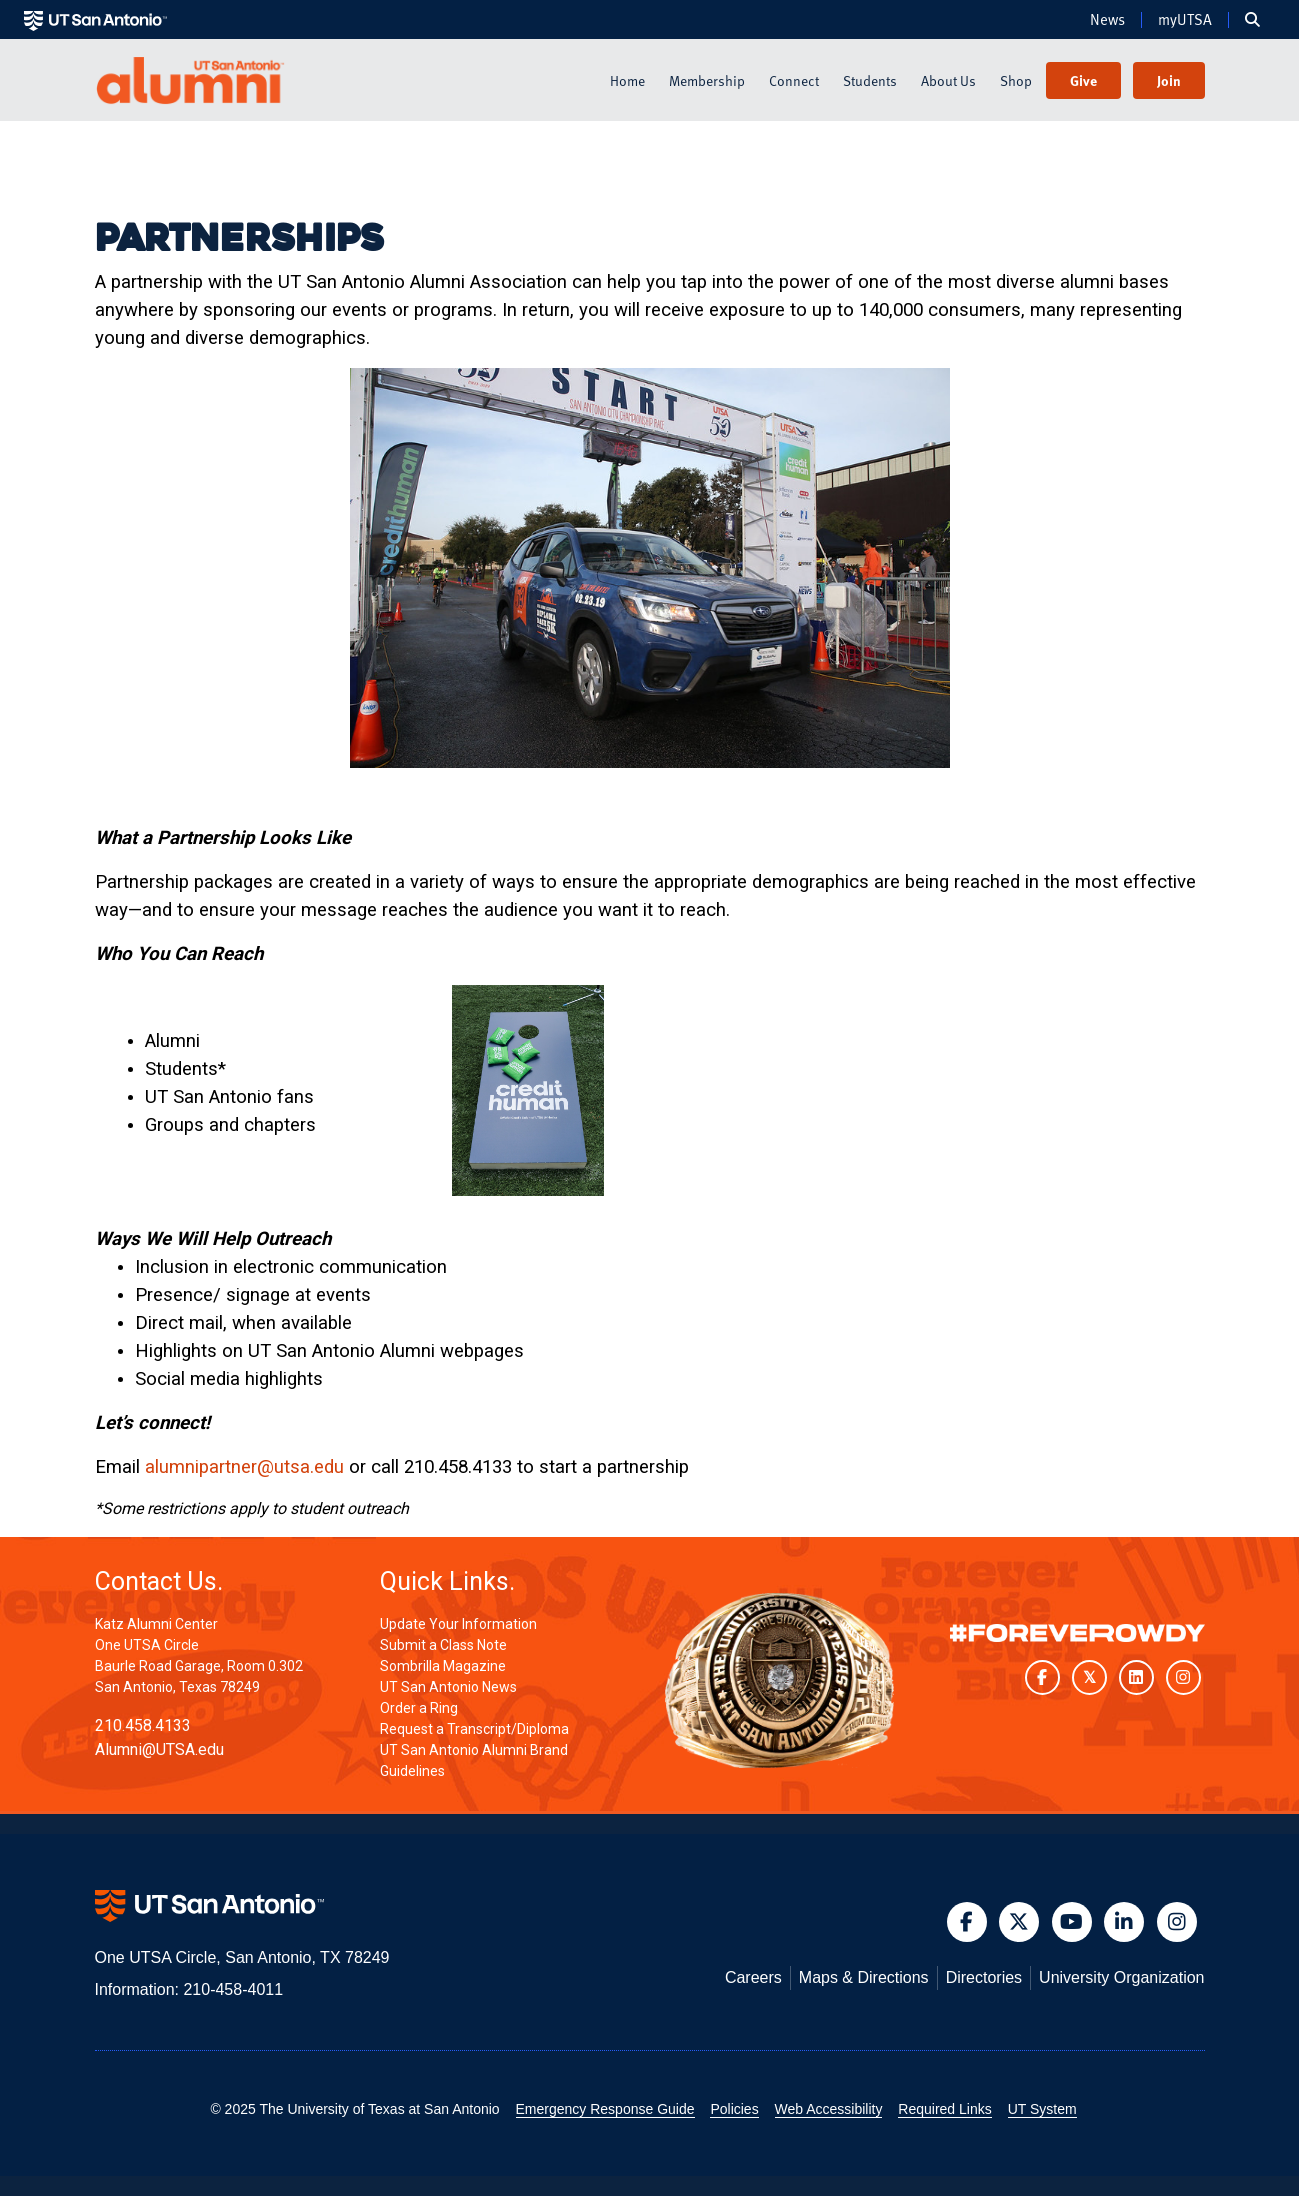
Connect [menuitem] (794, 80)
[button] (967, 1922)
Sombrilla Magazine (443, 1666)
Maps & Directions (864, 1977)
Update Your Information (458, 1624)
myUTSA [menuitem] (1185, 20)
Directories (984, 1977)
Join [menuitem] (1169, 80)
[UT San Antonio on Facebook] (1042, 1677)
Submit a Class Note (443, 1645)
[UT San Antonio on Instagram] (1183, 1677)
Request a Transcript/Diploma (474, 1729)
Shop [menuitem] (1016, 80)
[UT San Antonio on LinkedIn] (1136, 1677)
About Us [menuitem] (948, 80)
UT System (1042, 2109)
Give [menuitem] (1083, 80)
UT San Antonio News (448, 1687)
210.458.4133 (143, 1725)
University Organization (1121, 1977)
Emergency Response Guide (605, 2109)
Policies (734, 2109)
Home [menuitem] (627, 80)
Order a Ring (419, 1708)
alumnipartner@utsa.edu (244, 1467)
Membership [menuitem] (707, 80)
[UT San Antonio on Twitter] (1089, 1677)
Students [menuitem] (870, 80)
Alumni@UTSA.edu (159, 1749)
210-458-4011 (233, 1989)
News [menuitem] (1107, 20)
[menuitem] (1252, 20)
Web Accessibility (829, 2109)
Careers (753, 1977)
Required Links (944, 2109)
